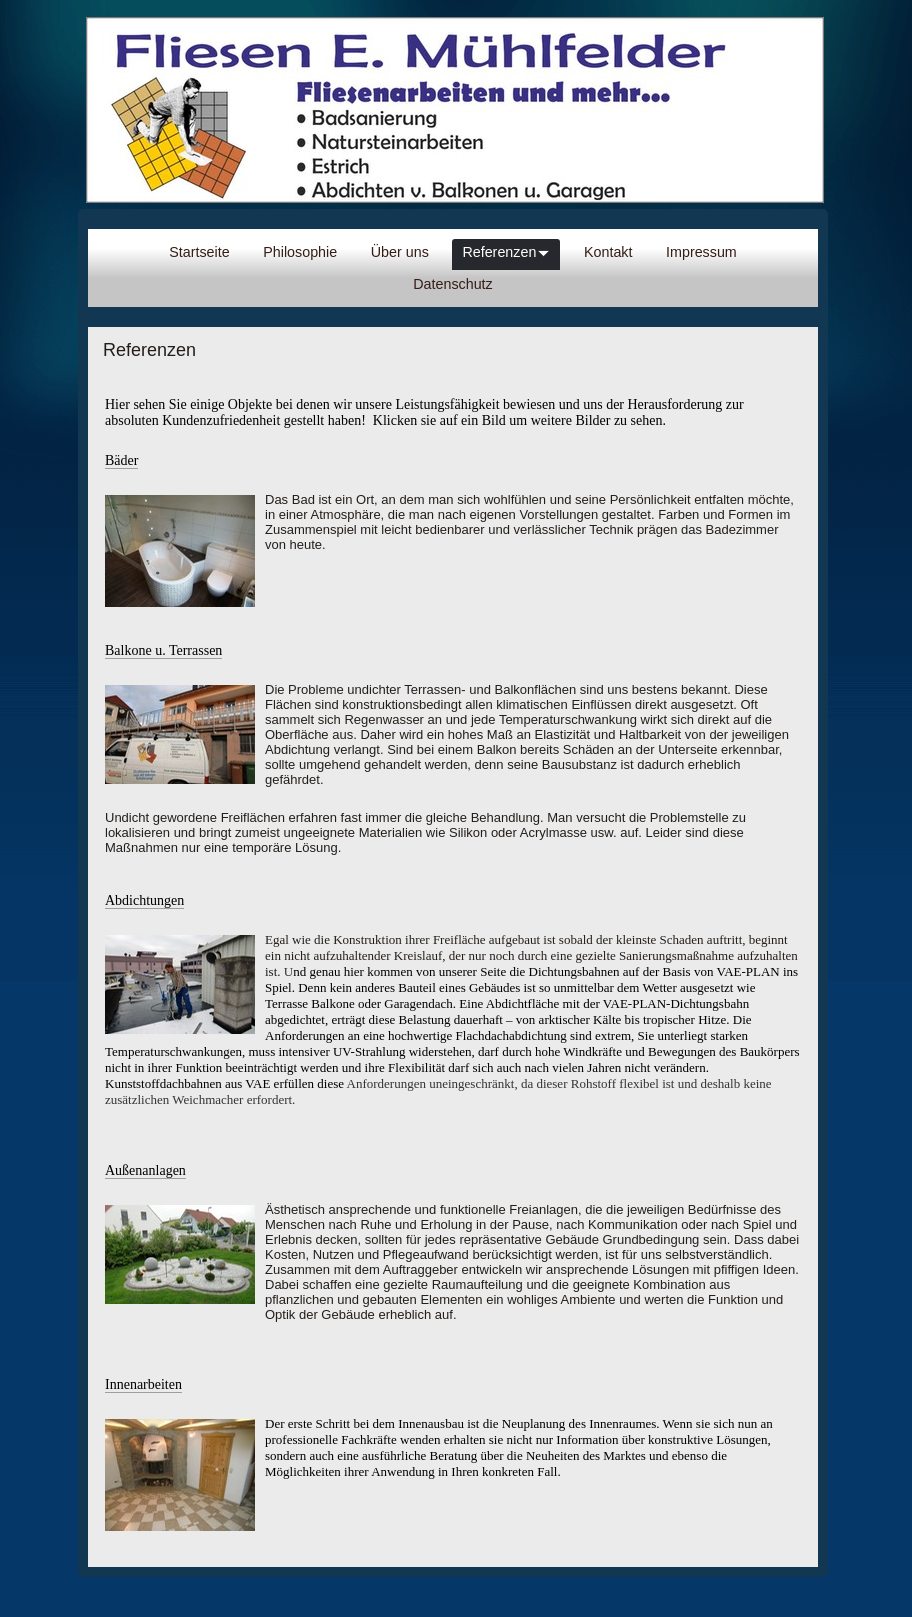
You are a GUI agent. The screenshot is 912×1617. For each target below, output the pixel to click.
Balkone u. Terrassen (163, 650)
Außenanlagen (145, 1170)
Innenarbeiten (143, 1384)
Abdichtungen (144, 900)
